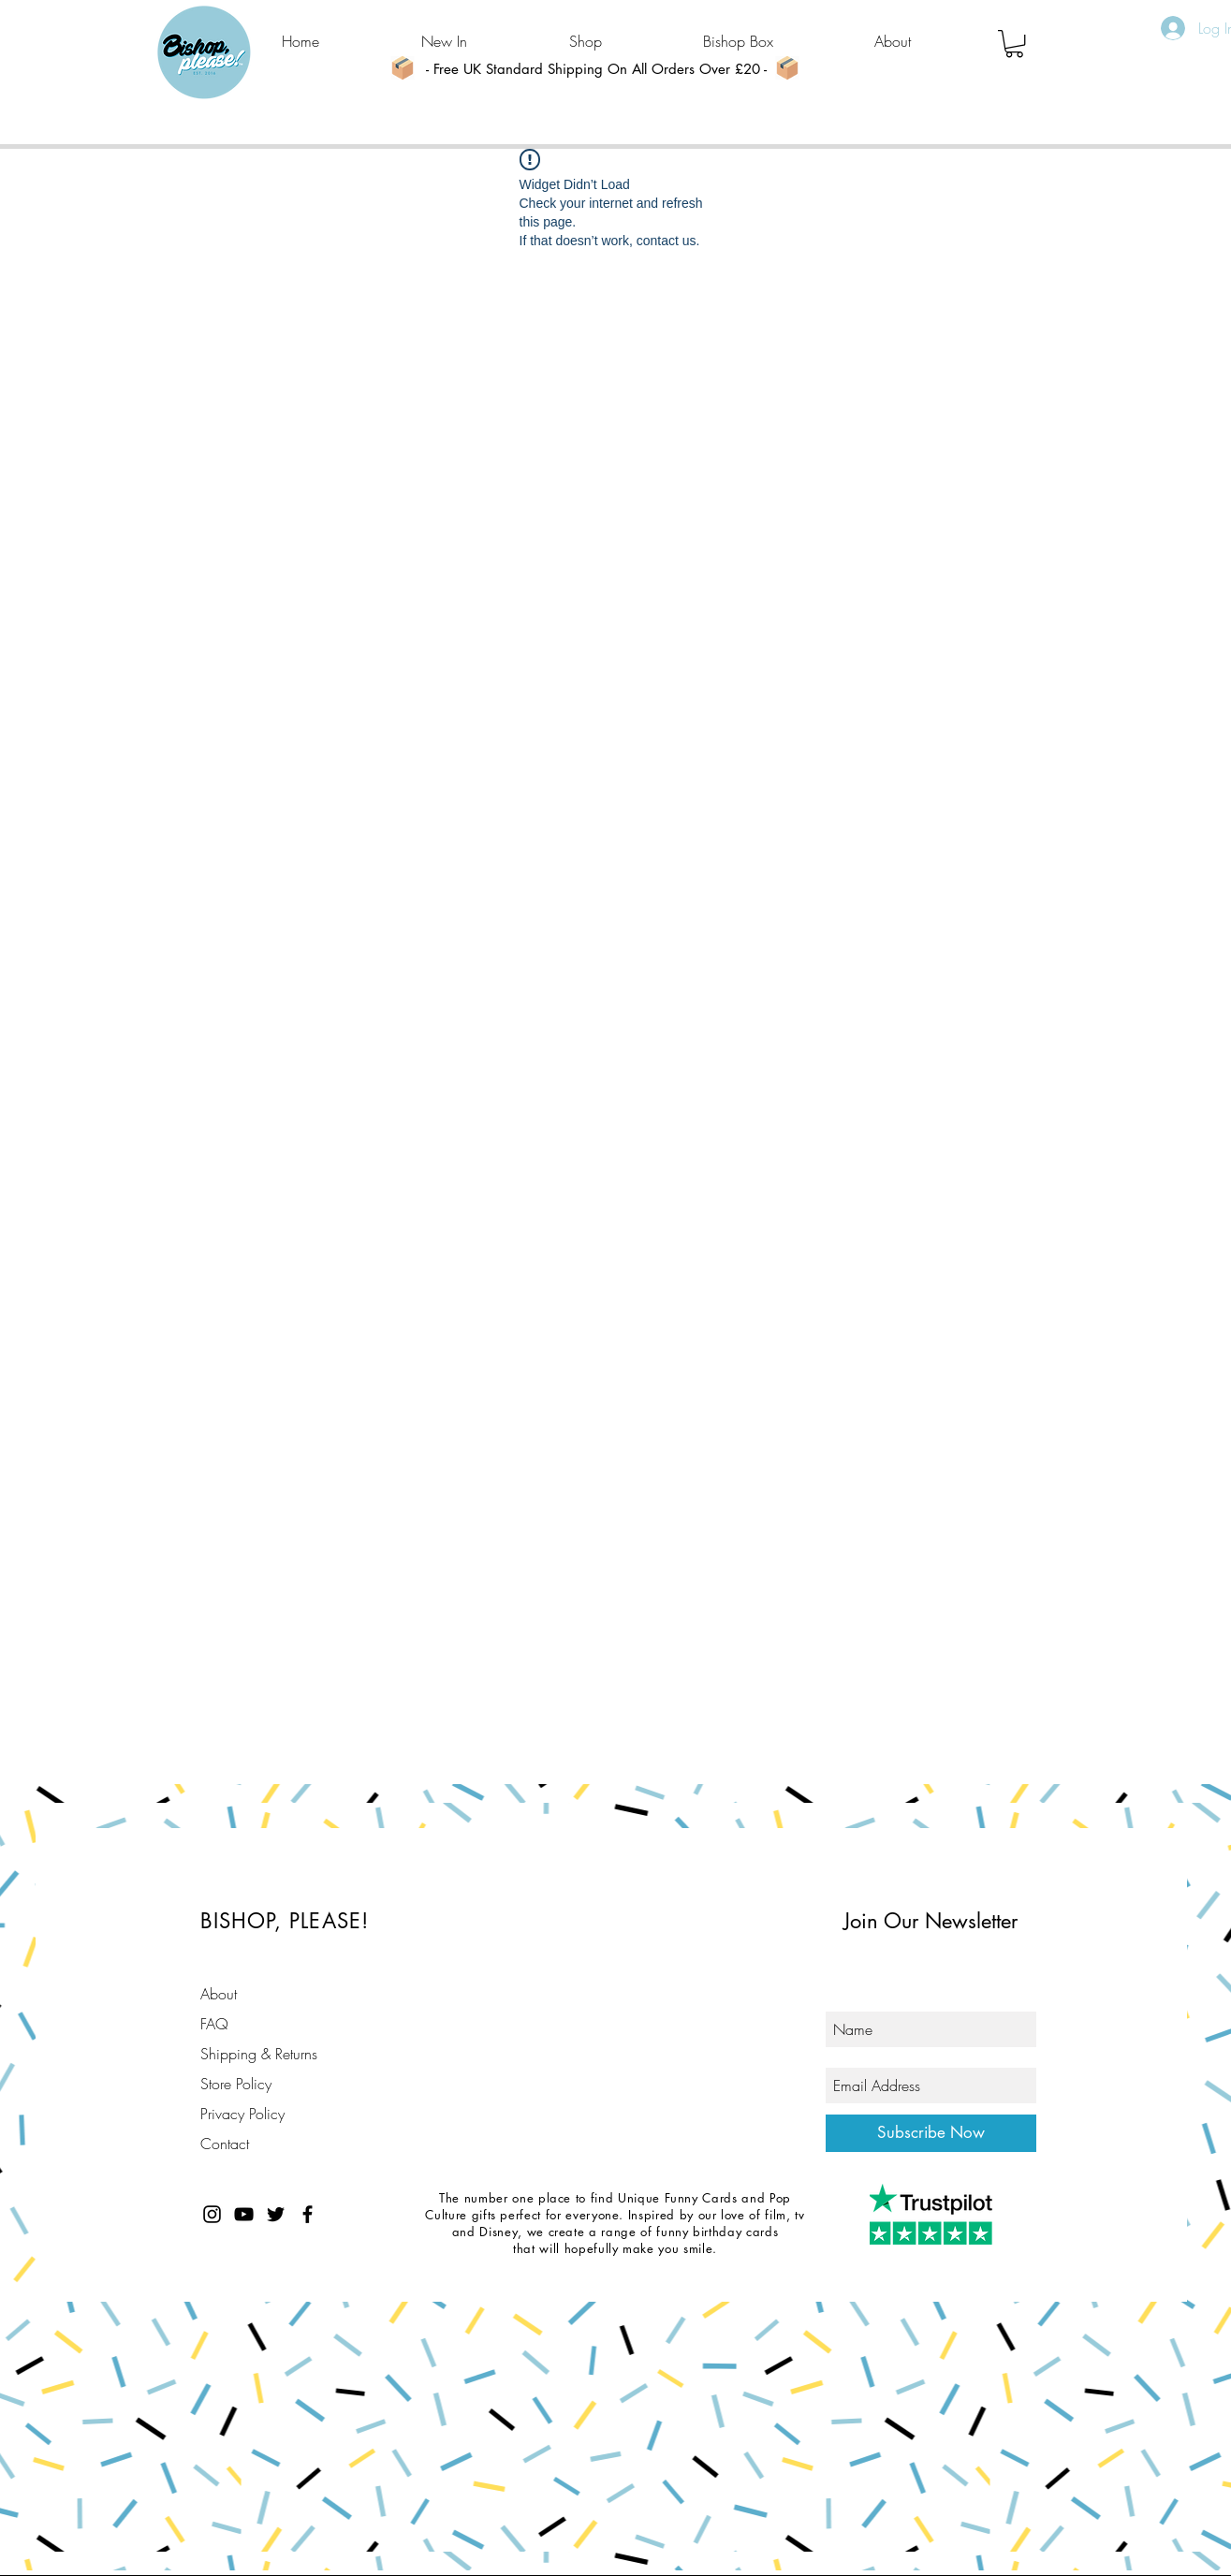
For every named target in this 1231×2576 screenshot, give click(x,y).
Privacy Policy (242, 2113)
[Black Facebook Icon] (307, 2214)
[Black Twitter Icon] (275, 2214)
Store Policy (235, 2083)
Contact (224, 2143)
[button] (1014, 43)
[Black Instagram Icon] (212, 2214)
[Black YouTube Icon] (244, 2214)
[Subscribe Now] (931, 2133)
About (218, 1993)
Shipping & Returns (258, 2053)
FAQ (214, 2023)
